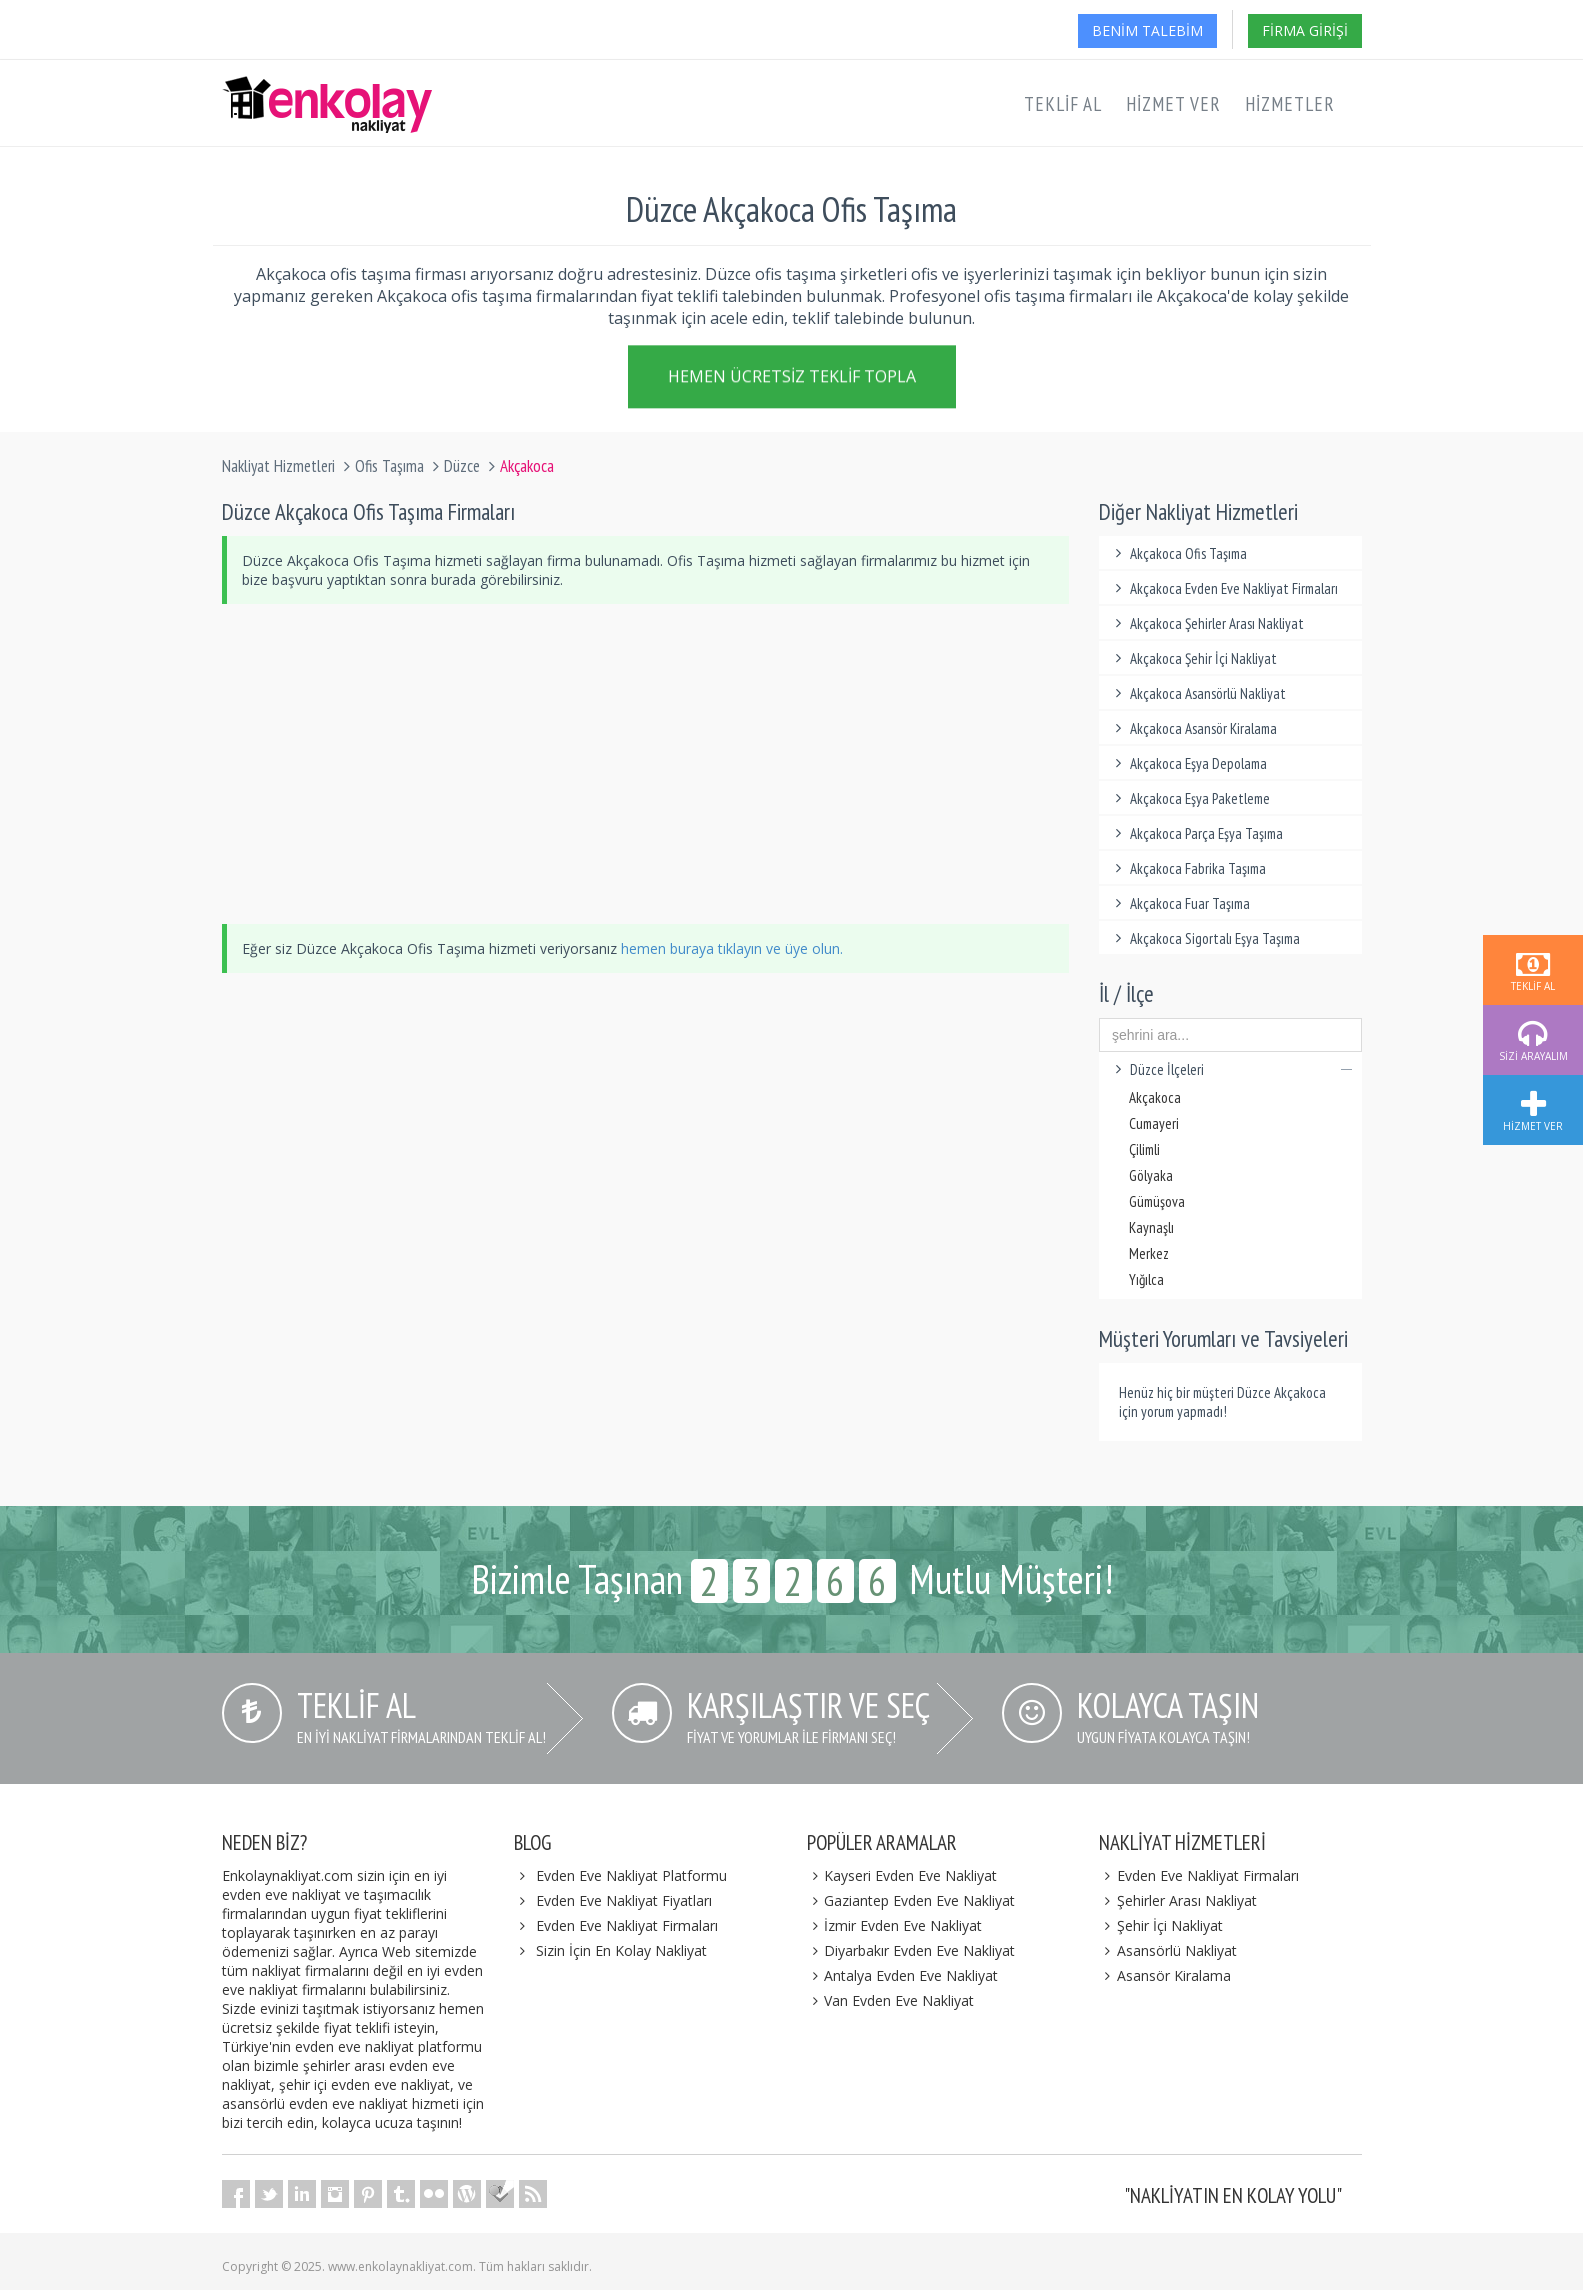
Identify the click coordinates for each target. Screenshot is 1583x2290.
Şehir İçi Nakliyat (1161, 1925)
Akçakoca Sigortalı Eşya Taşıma (1204, 938)
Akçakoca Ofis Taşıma (1178, 553)
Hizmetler (1290, 104)
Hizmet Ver (1173, 104)
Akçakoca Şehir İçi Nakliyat (1193, 658)
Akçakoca (1155, 1097)
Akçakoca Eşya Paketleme (1189, 798)
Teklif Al (1063, 104)
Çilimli (1144, 1149)
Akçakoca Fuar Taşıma (1179, 903)
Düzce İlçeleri (1230, 1069)
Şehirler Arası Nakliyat (1178, 1900)
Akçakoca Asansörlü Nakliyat (1197, 693)
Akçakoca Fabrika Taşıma (1187, 868)
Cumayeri (1154, 1123)
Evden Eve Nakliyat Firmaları (627, 1925)
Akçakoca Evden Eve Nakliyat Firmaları (1223, 588)
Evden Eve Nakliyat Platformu (631, 1875)
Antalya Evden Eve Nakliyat (903, 1975)
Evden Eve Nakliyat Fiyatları (624, 1900)
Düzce (462, 466)
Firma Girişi (1305, 30)
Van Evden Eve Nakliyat (891, 2000)
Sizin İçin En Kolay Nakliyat (621, 1950)
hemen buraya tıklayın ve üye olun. (732, 948)
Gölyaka (1151, 1175)
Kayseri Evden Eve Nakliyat (902, 1875)
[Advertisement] (646, 764)
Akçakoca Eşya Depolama (1188, 763)
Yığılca (1146, 1279)
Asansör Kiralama (1165, 1975)
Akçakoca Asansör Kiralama (1193, 728)
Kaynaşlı (1151, 1227)
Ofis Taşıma (389, 466)
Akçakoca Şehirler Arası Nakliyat (1206, 623)
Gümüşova (1157, 1201)
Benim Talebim (1147, 30)
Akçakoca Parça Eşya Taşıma (1196, 833)
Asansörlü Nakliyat (1168, 1950)
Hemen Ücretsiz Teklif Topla (792, 378)
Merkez (1149, 1253)
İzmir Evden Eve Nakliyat (895, 1925)
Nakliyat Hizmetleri (278, 466)
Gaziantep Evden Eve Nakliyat (911, 1900)
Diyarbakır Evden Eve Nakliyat (911, 1950)
